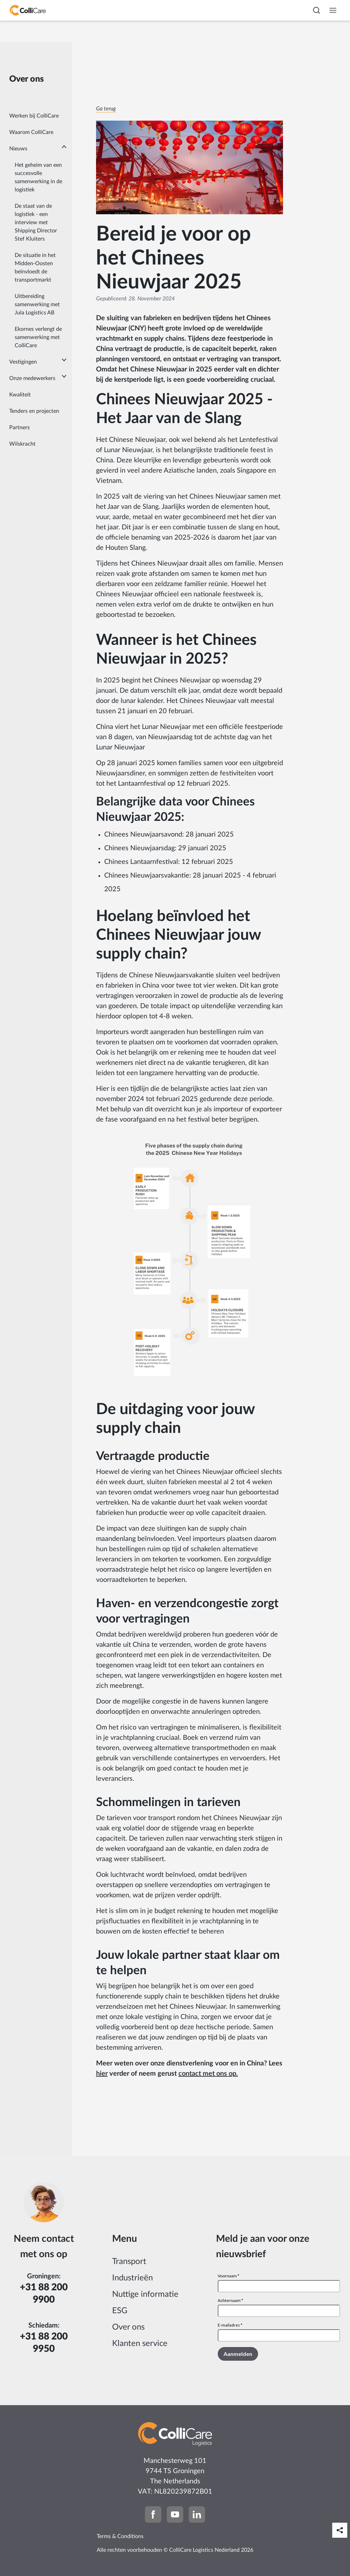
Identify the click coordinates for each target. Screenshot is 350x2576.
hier (102, 2073)
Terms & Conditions (120, 2536)
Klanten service (139, 2344)
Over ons (128, 2327)
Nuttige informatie (145, 2294)
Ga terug (106, 108)
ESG (119, 2311)
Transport (129, 2262)
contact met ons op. (208, 2073)
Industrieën (132, 2278)
